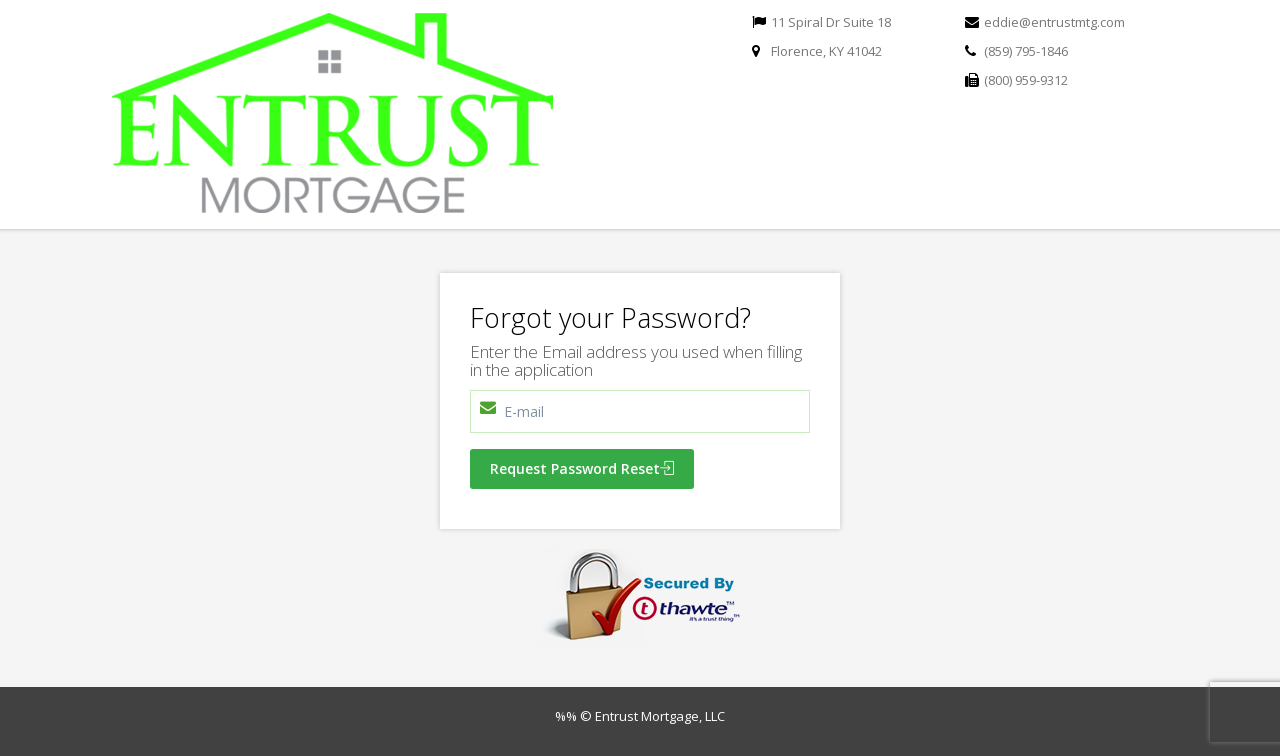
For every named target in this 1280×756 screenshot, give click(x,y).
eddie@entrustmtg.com (1054, 22)
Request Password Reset (582, 468)
